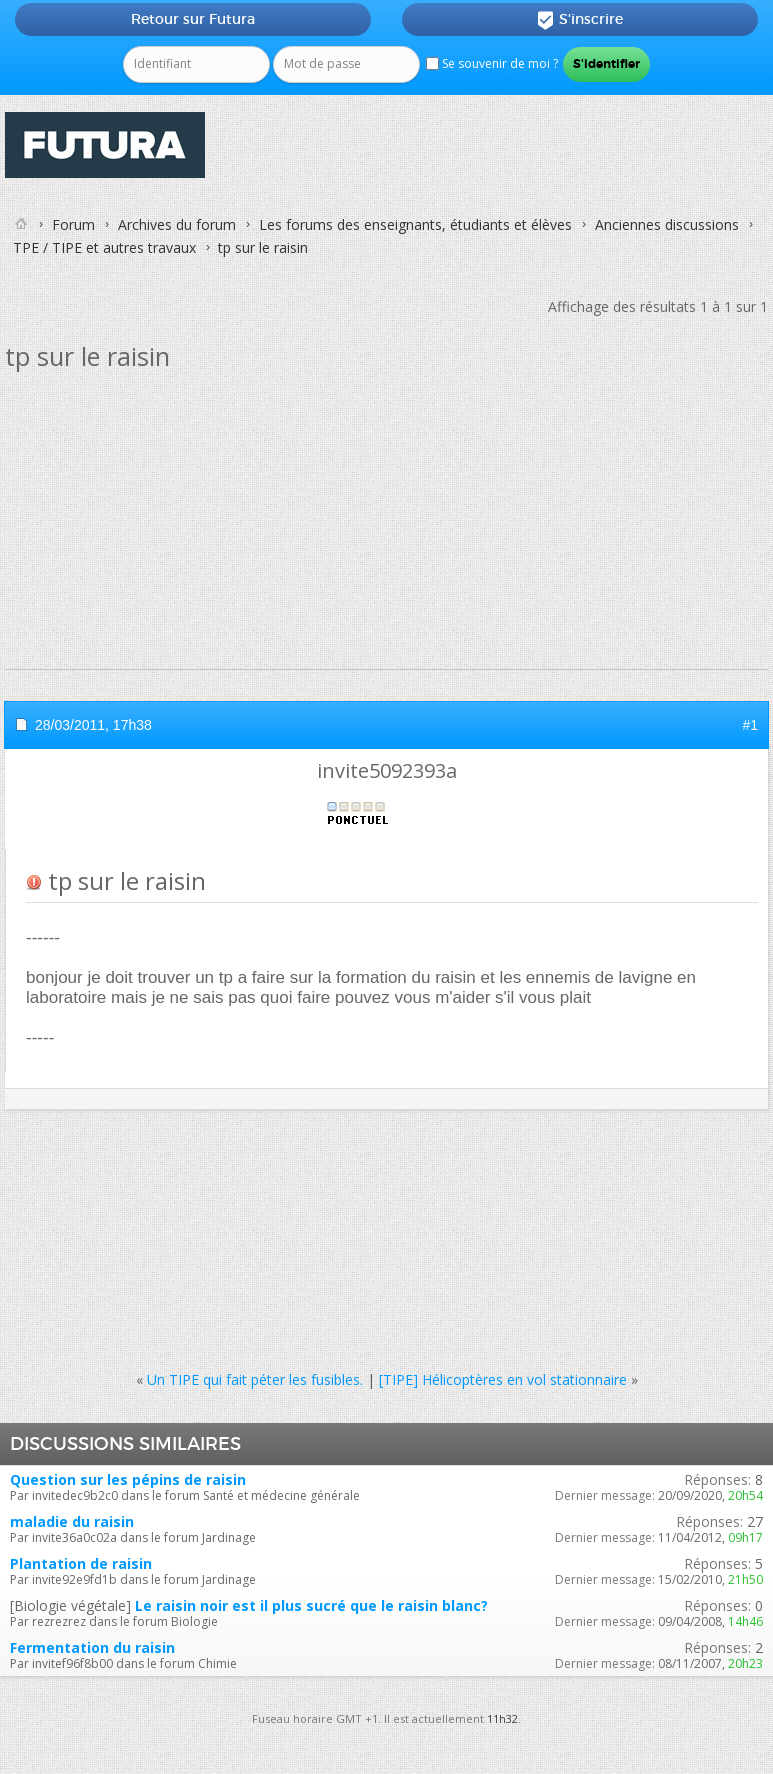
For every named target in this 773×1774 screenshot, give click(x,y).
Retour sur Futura (193, 19)
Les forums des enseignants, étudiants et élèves (415, 224)
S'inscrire (579, 20)
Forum (73, 224)
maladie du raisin (72, 1521)
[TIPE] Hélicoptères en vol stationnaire (503, 1379)
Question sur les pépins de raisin (128, 1479)
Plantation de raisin (81, 1563)
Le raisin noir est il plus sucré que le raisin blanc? (311, 1605)
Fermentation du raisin (92, 1647)
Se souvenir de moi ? (492, 63)
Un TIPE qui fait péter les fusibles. (255, 1379)
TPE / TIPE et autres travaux (104, 247)
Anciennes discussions (667, 224)
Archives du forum (177, 224)
